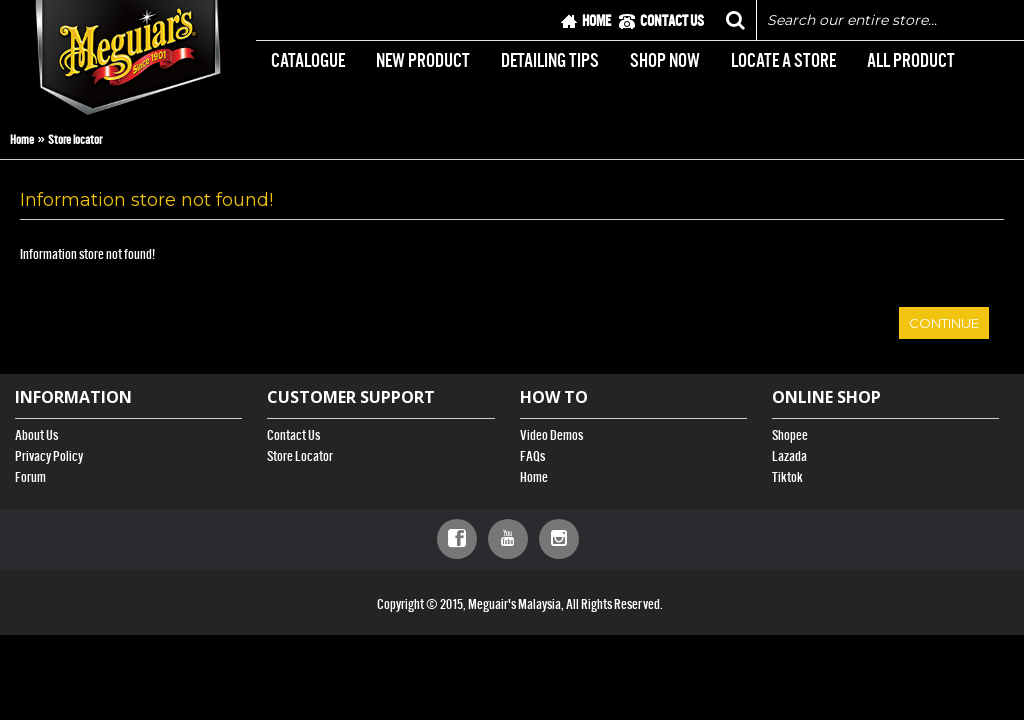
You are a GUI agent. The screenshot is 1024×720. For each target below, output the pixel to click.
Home (22, 139)
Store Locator (300, 456)
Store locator (75, 139)
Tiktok (787, 477)
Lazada (789, 456)
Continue (944, 323)
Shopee (790, 435)
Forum (30, 477)
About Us (36, 435)
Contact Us (293, 435)
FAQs (532, 456)
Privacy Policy (49, 456)
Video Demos (551, 435)
